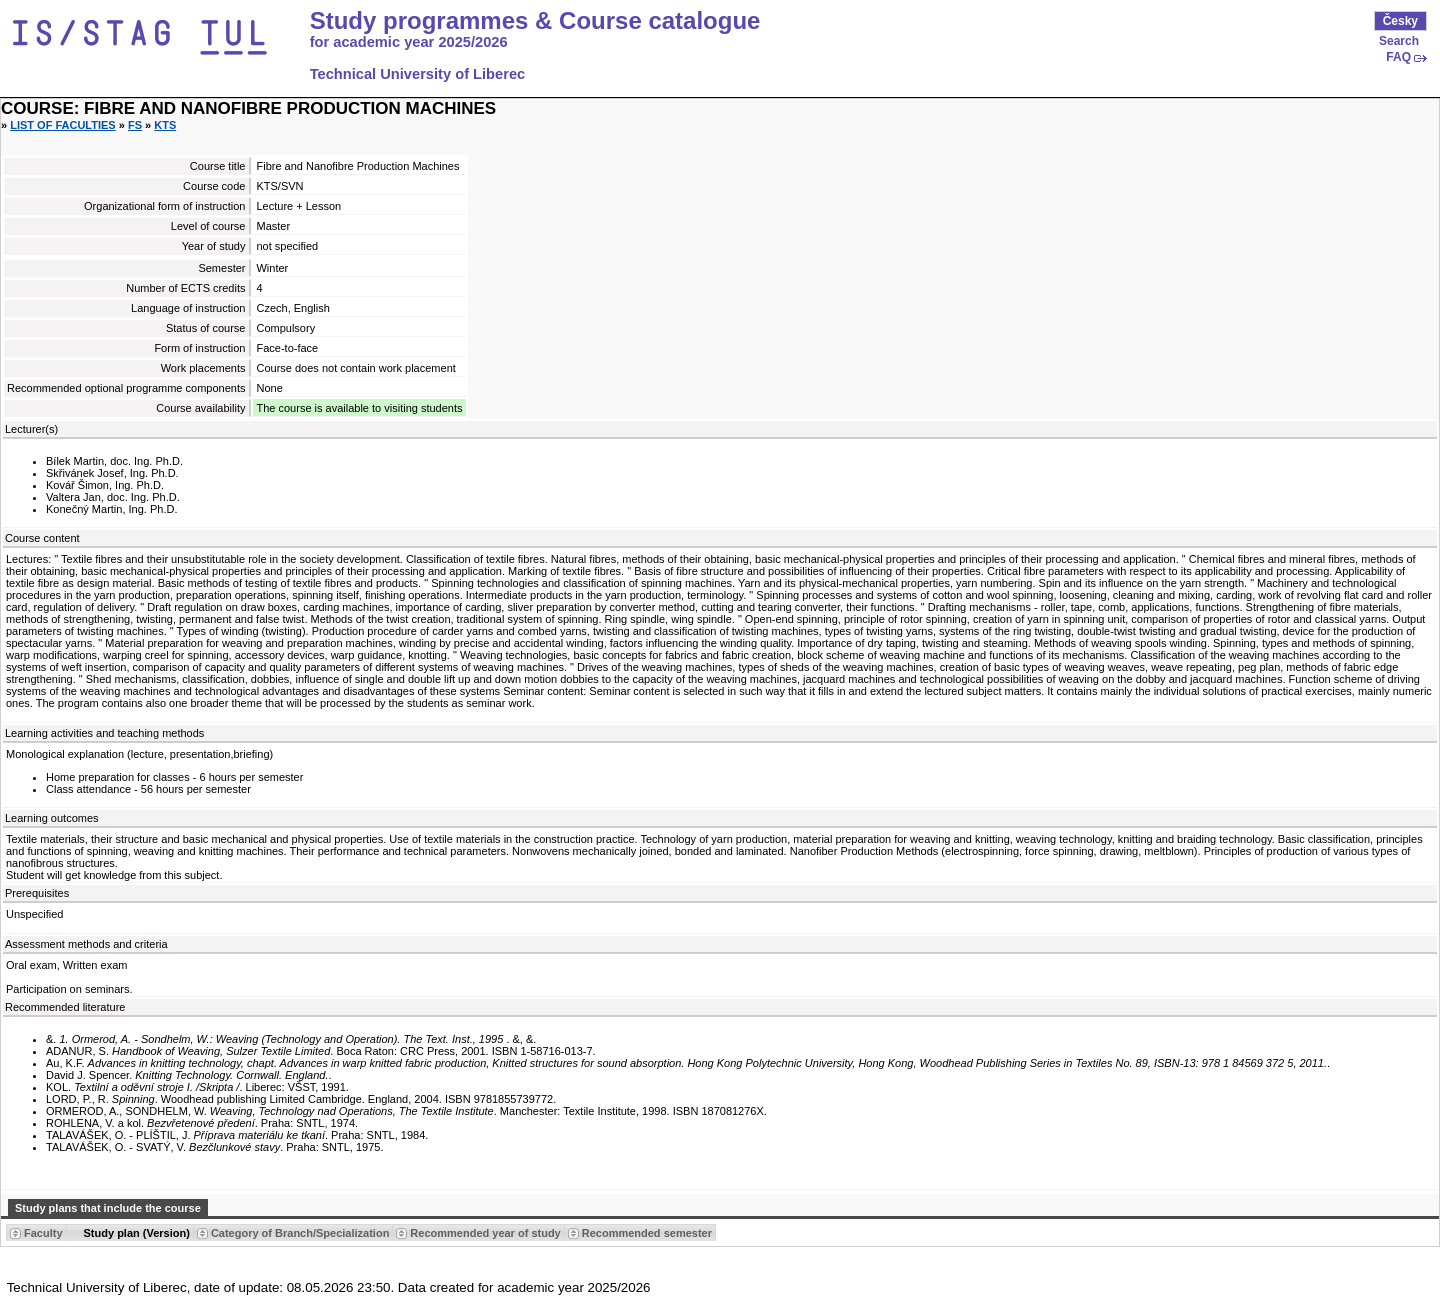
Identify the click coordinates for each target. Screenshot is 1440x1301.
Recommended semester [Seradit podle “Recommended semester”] (647, 1233)
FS (135, 125)
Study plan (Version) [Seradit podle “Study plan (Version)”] (137, 1233)
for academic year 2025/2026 (409, 42)
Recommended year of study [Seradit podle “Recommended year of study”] (485, 1233)
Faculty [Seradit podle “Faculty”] (43, 1233)
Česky (1400, 21)
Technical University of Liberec (418, 74)
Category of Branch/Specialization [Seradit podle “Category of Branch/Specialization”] (300, 1233)
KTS (165, 125)
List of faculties (63, 125)
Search (1399, 41)
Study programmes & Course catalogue (535, 21)
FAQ (1398, 57)
